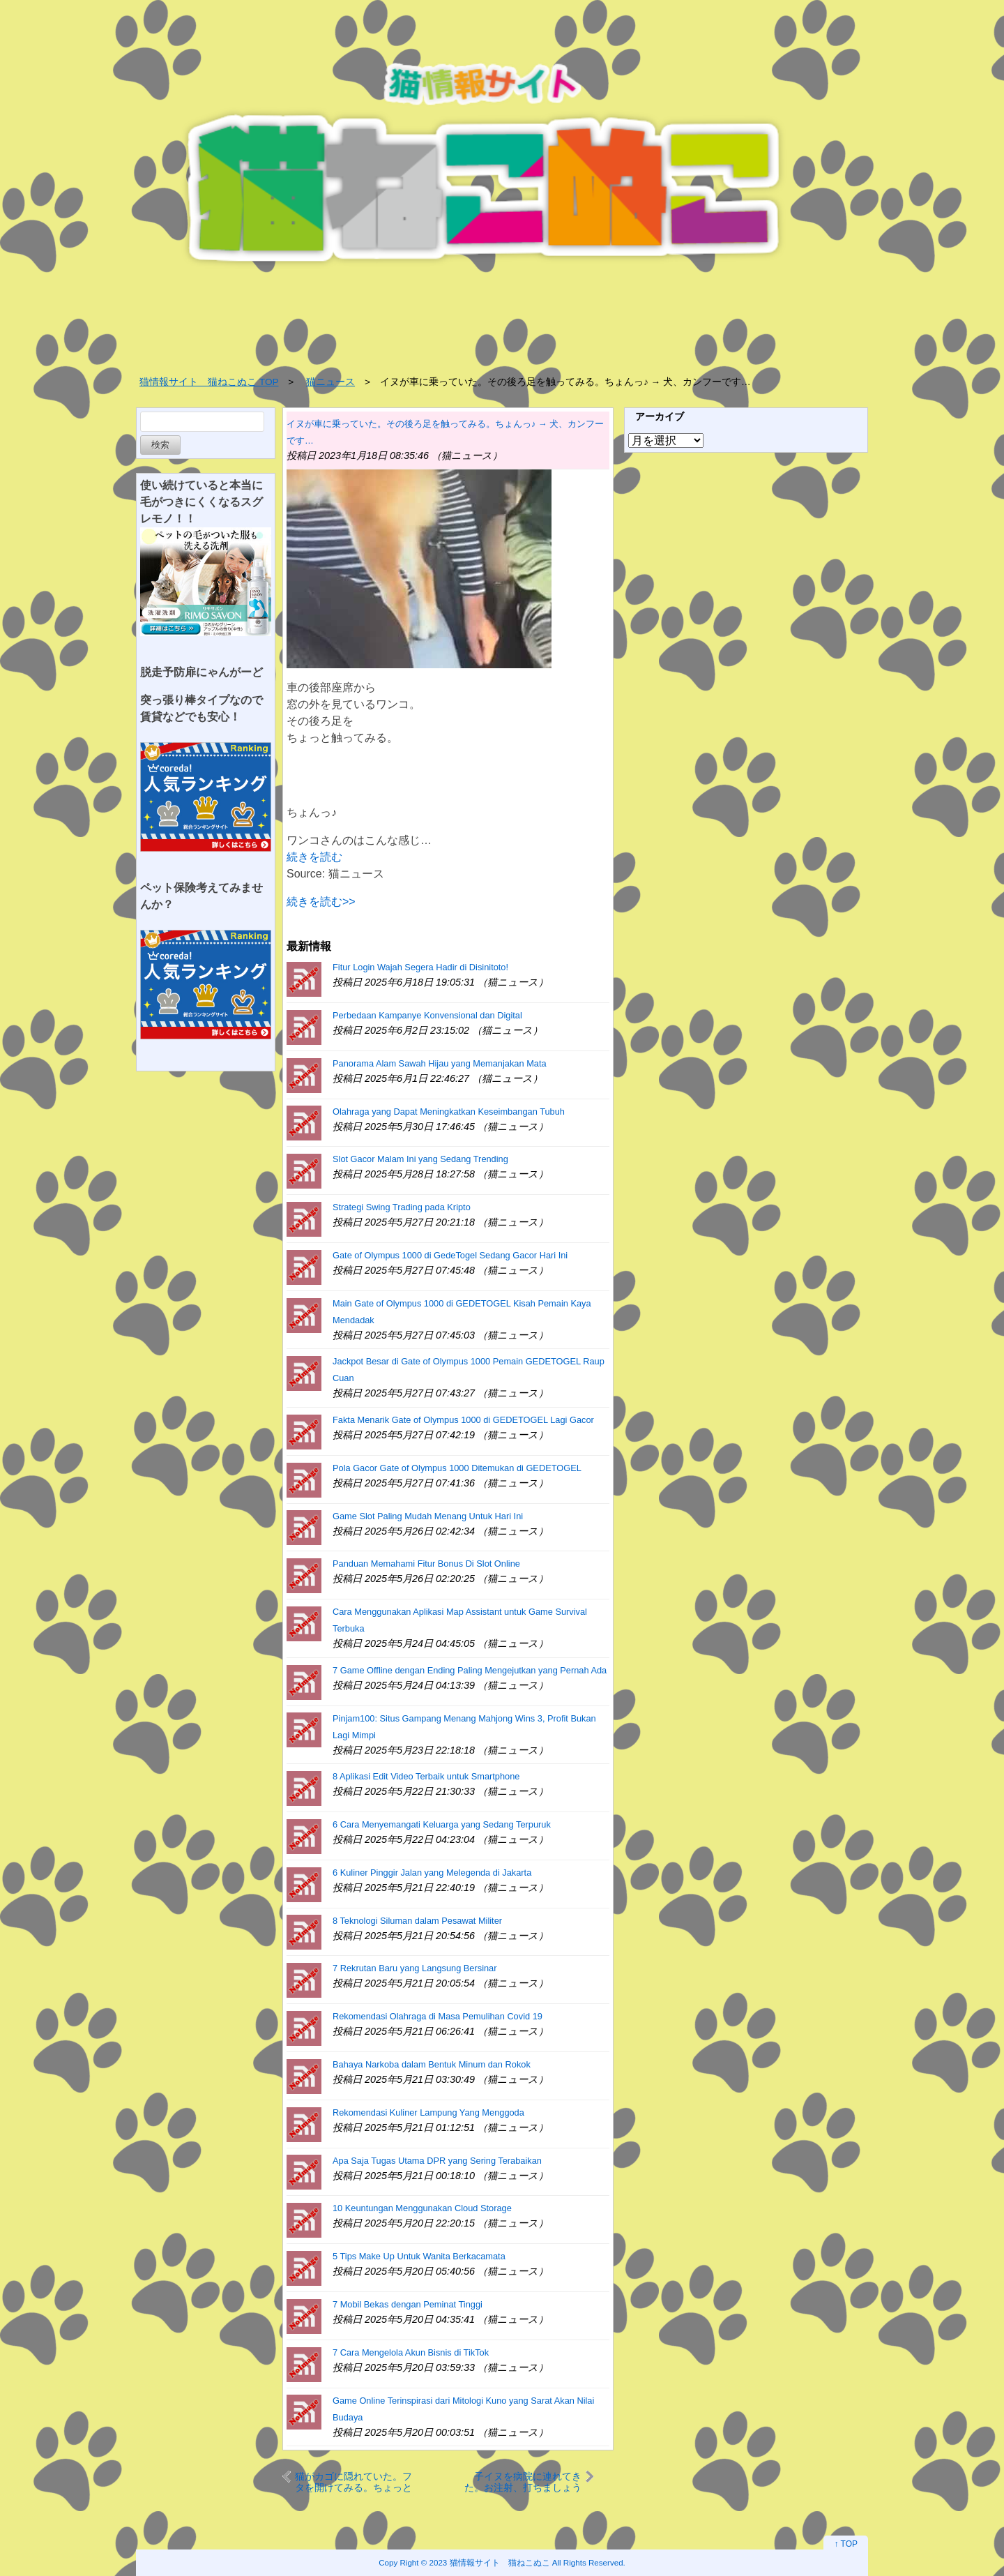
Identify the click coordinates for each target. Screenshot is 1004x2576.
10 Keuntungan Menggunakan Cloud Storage (422, 2208)
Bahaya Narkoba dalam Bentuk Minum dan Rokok (432, 2064)
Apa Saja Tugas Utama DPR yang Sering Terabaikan (437, 2160)
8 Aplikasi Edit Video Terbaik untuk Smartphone (426, 1776)
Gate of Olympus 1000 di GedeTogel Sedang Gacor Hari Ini (450, 1255)
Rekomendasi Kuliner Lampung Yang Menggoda (428, 2112)
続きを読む (314, 857)
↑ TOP (846, 2544)
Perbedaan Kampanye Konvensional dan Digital (427, 1015)
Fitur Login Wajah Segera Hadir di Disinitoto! (420, 967)
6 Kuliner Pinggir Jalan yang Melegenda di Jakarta (432, 1872)
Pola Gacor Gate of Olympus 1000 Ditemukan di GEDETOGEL (457, 1468)
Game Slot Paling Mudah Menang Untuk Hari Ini (428, 1516)
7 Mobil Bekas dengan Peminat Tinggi (407, 2304)
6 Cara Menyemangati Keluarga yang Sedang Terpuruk (442, 1824)
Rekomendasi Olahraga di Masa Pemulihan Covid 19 (437, 2016)
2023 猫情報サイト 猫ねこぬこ (489, 2562)
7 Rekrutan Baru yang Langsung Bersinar (414, 1968)
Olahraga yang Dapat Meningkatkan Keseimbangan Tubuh (449, 1111)
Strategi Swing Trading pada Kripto (402, 1207)
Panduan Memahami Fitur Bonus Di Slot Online (426, 1563)
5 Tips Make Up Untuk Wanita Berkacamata (419, 2256)
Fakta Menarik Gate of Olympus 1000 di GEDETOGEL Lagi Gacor (463, 1420)
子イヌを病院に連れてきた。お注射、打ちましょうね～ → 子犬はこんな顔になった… (522, 2481)
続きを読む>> (321, 901)
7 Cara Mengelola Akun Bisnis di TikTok (411, 2352)
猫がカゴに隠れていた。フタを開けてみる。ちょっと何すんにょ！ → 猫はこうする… (353, 2481)
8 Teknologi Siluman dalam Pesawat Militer (417, 1920)
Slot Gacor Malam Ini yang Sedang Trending (420, 1159)
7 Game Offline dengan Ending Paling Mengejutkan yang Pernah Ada (470, 1670)
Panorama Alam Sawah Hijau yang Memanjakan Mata (440, 1063)
